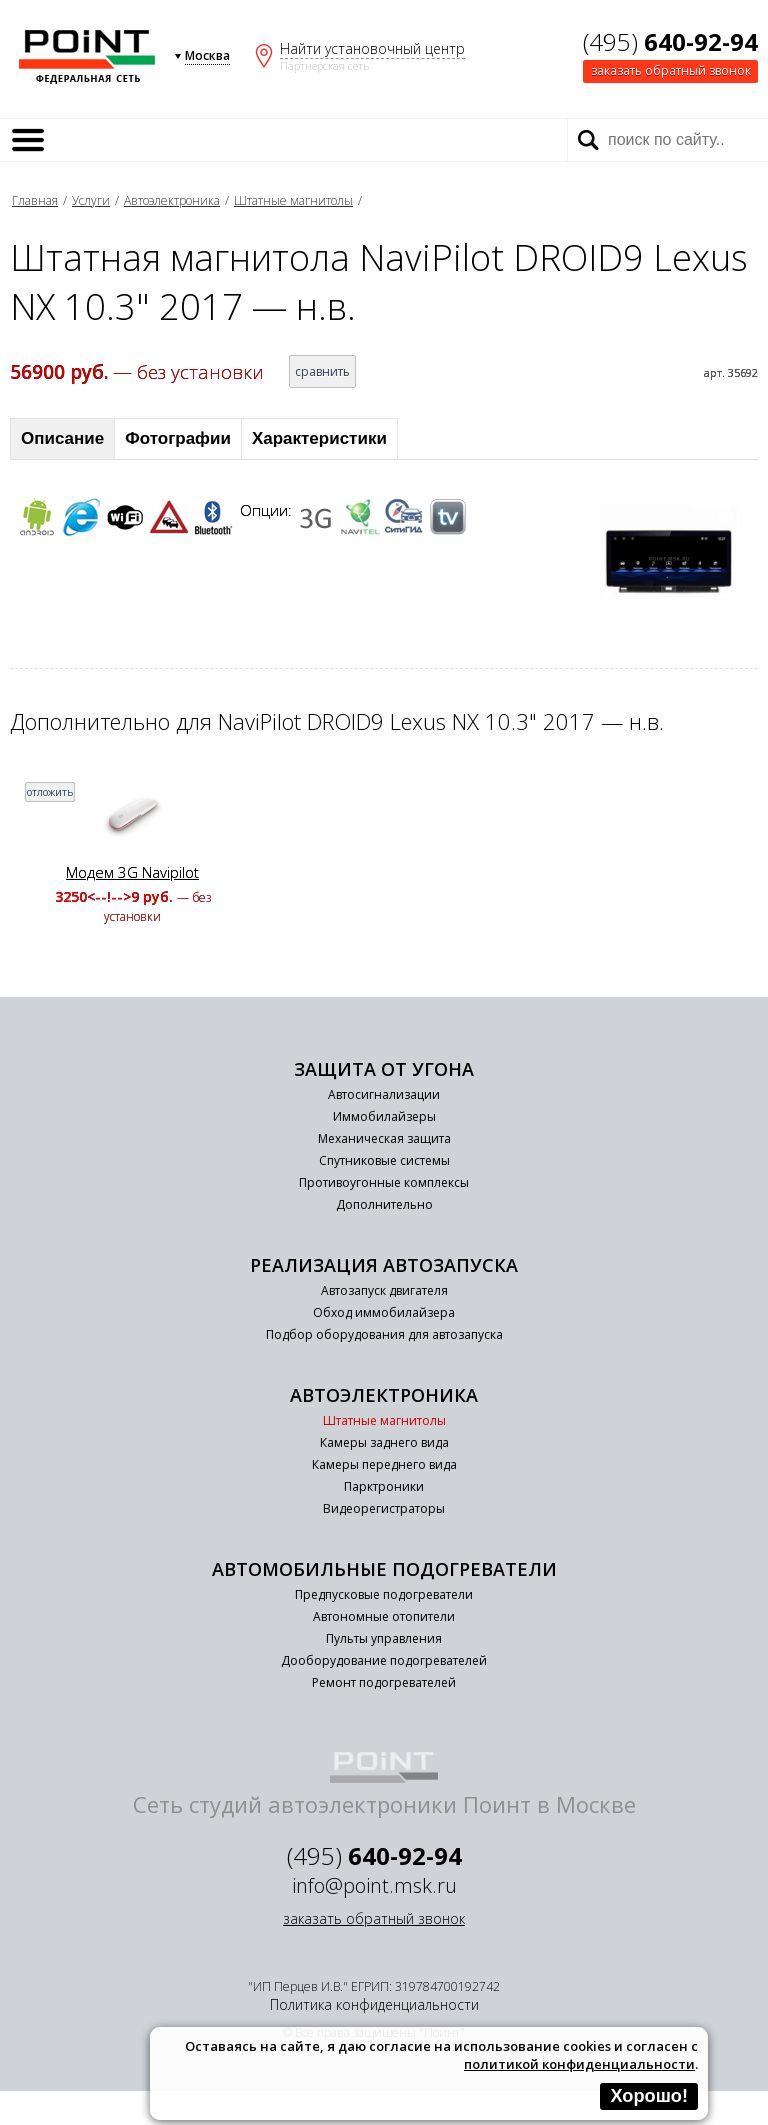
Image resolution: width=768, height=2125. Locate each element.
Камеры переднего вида (384, 1464)
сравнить (322, 371)
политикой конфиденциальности (579, 2064)
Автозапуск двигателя (384, 1290)
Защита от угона (384, 1069)
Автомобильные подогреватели (384, 1569)
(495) (670, 41)
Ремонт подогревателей (384, 1682)
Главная (35, 200)
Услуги (91, 200)
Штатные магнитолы (293, 200)
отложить (50, 792)
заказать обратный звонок (671, 70)
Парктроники (384, 1486)
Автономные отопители (384, 1616)
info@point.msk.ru (374, 1885)
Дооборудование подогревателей (384, 1660)
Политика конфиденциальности (374, 2004)
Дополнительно (384, 1204)
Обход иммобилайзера (384, 1312)
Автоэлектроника (172, 200)
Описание (62, 438)
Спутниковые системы (384, 1160)
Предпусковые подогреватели (384, 1594)
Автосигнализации (384, 1094)
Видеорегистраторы (384, 1508)
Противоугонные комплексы (384, 1182)
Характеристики (319, 438)
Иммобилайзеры (384, 1116)
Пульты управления (384, 1638)
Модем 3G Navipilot (132, 872)
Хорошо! (649, 2096)
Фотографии (178, 438)
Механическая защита (384, 1138)
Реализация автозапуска (384, 1265)
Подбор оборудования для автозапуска (384, 1334)
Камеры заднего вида (384, 1442)
